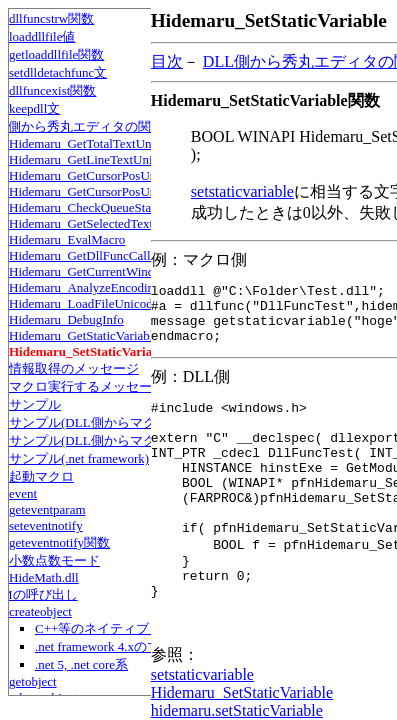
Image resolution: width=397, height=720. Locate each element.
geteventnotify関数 (59, 542)
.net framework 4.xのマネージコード (136, 646)
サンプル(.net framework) (79, 458)
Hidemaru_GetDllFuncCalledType (99, 255)
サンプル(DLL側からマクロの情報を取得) (130, 440)
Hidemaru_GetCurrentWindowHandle (108, 271)
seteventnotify (46, 525)
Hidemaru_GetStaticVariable (84, 335)
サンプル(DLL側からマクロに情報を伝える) (136, 422)
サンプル (35, 404)
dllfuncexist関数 (52, 90)
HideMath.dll (44, 577)
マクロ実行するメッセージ (87, 386)
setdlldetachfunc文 (58, 72)
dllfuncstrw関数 (51, 18)
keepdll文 (34, 108)
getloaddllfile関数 (56, 54)
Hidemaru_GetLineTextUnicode (93, 159)
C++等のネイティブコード (111, 628)
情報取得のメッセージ (74, 368)
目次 (167, 61)
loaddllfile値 (42, 36)
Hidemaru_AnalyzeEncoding (85, 287)
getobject (33, 681)
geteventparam (47, 509)
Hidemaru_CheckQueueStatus (87, 207)
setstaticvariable (242, 191)
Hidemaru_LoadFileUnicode (83, 303)
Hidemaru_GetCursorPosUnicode (96, 175)
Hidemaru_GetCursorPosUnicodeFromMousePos (138, 191)
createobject (40, 611)
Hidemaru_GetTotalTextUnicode (94, 143)
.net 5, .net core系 (81, 664)
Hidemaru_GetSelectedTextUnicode (103, 223)
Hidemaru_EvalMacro (67, 239)
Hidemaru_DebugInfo (66, 319)
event (23, 493)
